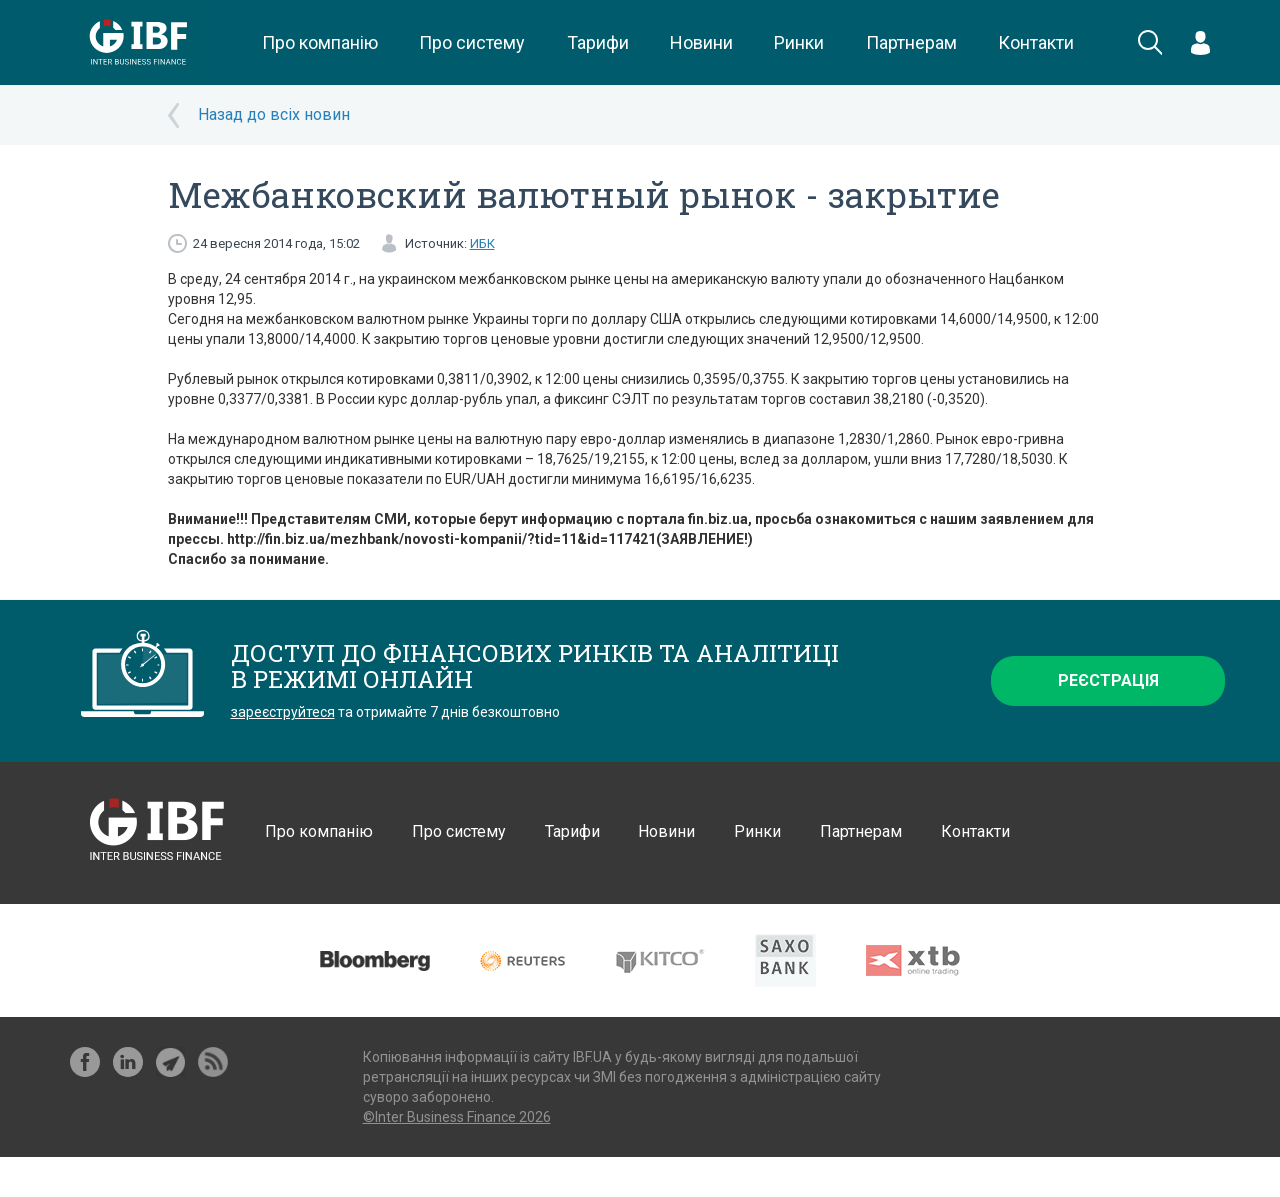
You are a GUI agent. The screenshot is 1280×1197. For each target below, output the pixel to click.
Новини (701, 42)
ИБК (482, 243)
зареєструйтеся (283, 712)
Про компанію (320, 42)
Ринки (799, 42)
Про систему (472, 42)
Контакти (1036, 42)
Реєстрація (1108, 680)
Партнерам (911, 42)
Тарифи (598, 42)
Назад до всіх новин (274, 114)
